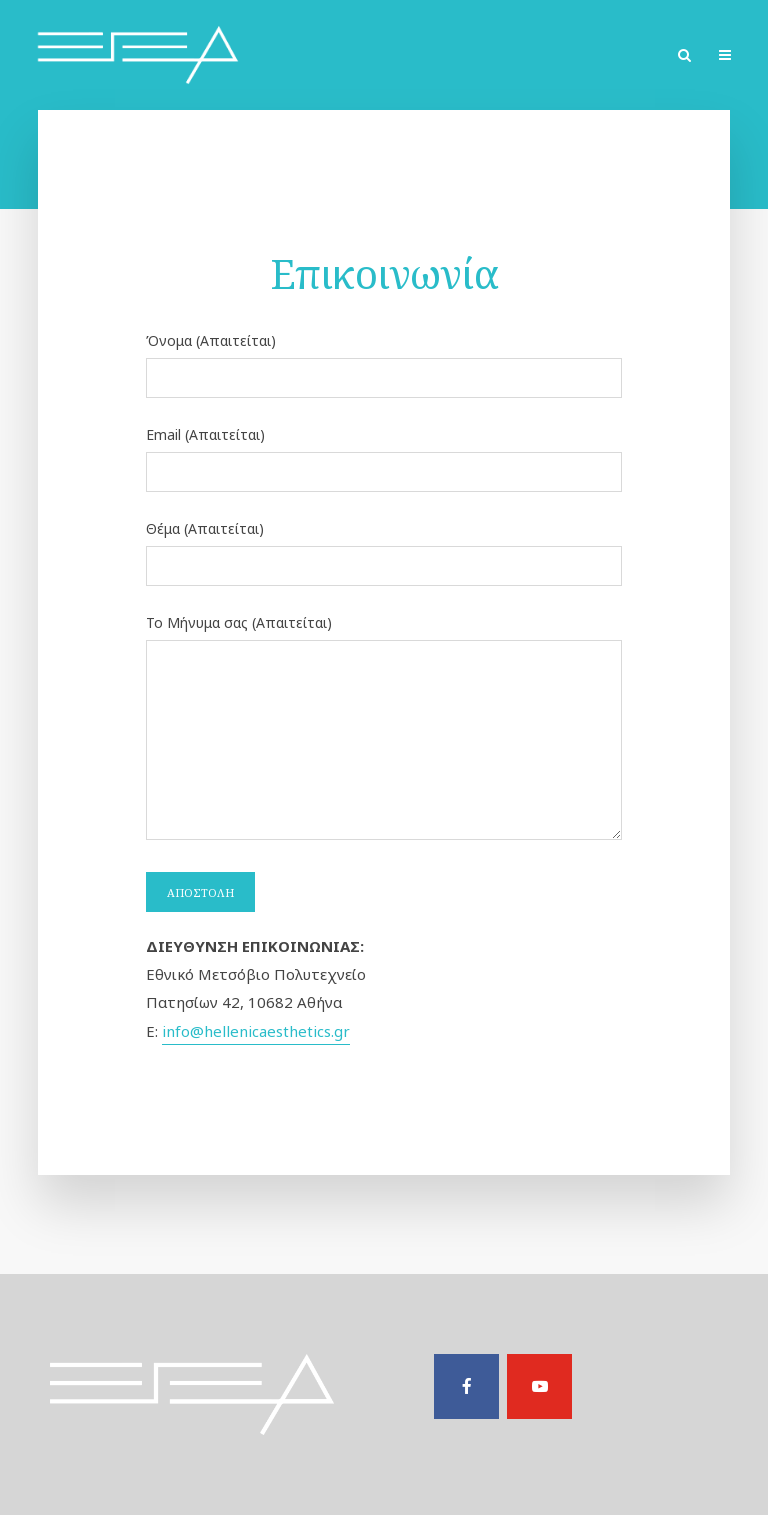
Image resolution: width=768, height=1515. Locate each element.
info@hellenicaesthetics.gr (256, 1031)
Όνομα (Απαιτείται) (384, 360)
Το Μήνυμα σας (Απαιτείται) (384, 729)
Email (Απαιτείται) (384, 454)
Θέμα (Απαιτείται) (384, 548)
